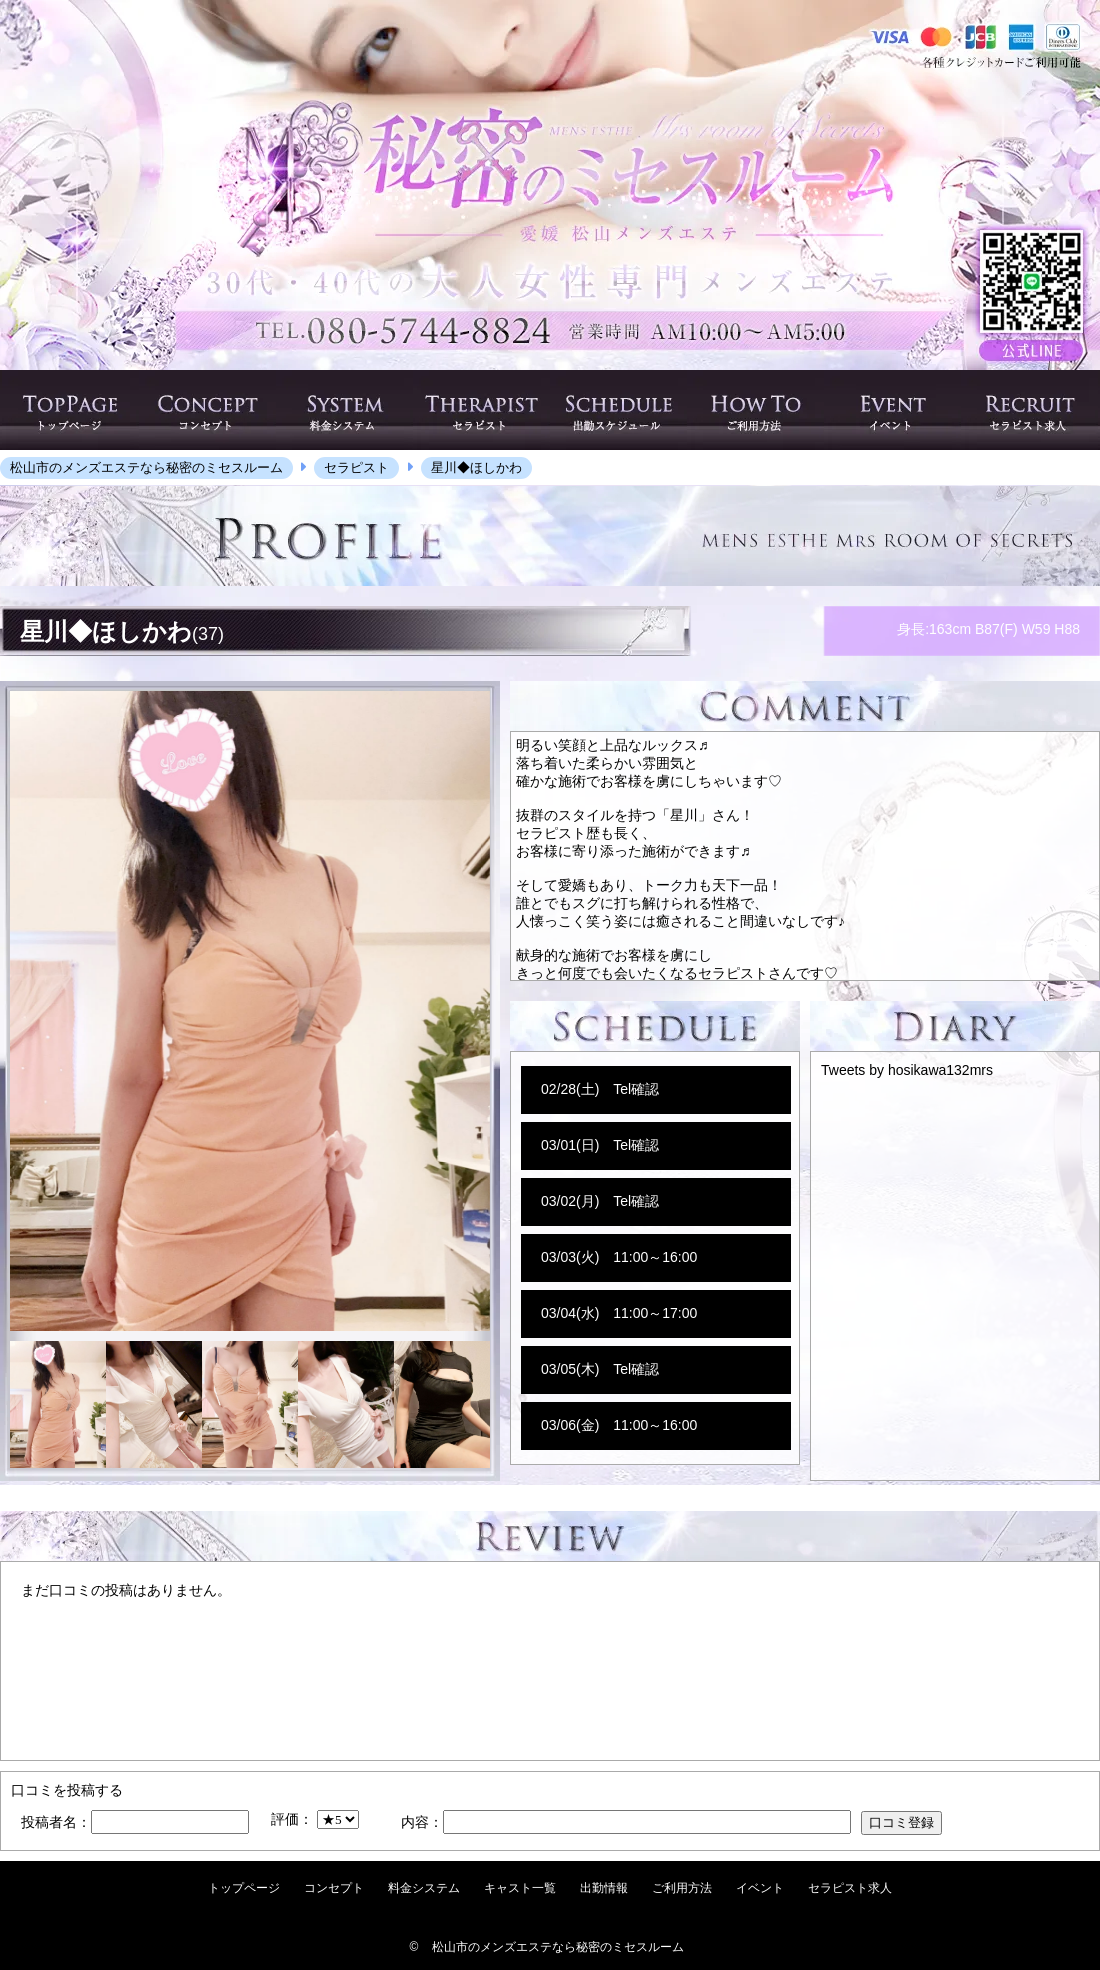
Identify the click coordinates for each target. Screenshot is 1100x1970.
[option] (250, 1011)
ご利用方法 (682, 1888)
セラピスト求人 (850, 1888)
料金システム (424, 1888)
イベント (760, 1888)
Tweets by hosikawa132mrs (907, 1070)
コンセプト (334, 1888)
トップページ (244, 1888)
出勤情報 (604, 1888)
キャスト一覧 (520, 1888)
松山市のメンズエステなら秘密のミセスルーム (558, 1947)
